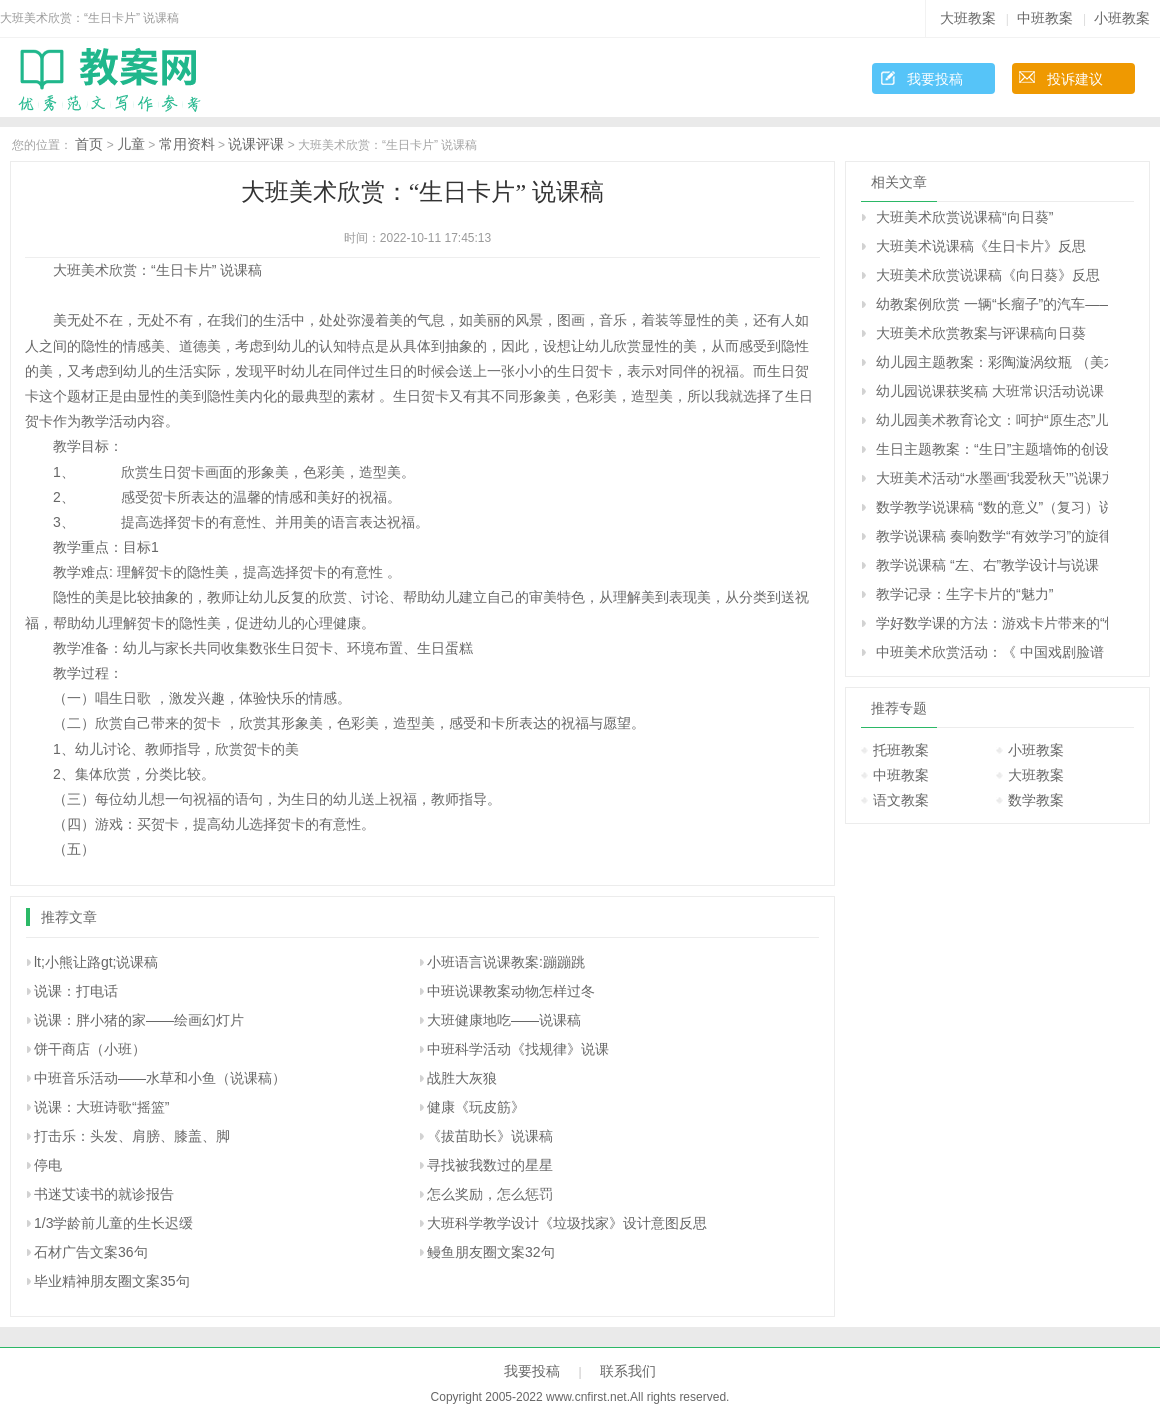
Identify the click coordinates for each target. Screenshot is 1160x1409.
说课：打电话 (76, 991)
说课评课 (256, 144)
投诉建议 (1075, 79)
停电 (48, 1165)
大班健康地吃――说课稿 (504, 1020)
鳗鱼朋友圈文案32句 (491, 1252)
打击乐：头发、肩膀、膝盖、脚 (132, 1136)
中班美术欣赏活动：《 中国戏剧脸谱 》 (992, 652)
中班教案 (1045, 18)
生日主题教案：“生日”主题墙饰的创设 (992, 449)
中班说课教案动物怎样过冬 (511, 991)
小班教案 (1122, 18)
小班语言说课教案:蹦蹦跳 (506, 962)
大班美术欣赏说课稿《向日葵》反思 (988, 275)
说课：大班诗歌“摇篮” (101, 1107)
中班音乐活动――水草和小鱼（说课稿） (160, 1078)
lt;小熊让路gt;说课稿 (96, 962)
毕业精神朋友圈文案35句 (112, 1281)
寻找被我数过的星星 (490, 1165)
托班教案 (901, 750)
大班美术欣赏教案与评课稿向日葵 (981, 333)
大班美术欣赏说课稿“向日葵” (964, 217)
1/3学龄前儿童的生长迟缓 (113, 1223)
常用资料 (187, 144)
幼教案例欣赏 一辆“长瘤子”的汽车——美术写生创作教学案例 (992, 304)
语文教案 (901, 800)
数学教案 (1036, 800)
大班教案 (968, 18)
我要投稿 (935, 79)
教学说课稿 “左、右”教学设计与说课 (987, 565)
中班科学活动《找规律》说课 (518, 1049)
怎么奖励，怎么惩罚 (490, 1194)
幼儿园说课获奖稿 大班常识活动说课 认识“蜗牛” (992, 391)
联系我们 (628, 1371)
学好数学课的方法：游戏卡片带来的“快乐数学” (992, 623)
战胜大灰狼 (462, 1078)
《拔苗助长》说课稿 (490, 1136)
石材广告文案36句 (91, 1252)
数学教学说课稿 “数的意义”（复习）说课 (992, 507)
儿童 (131, 144)
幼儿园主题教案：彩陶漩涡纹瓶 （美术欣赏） (992, 362)
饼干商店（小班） (90, 1049)
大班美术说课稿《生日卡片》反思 (981, 246)
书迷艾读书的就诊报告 (104, 1194)
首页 (89, 144)
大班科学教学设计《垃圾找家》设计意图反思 (567, 1223)
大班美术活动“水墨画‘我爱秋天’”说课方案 (992, 478)
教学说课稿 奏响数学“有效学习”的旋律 (992, 536)
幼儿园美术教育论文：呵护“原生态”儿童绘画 (992, 420)
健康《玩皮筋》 (476, 1107)
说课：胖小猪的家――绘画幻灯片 (139, 1020)
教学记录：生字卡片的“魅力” (964, 594)
